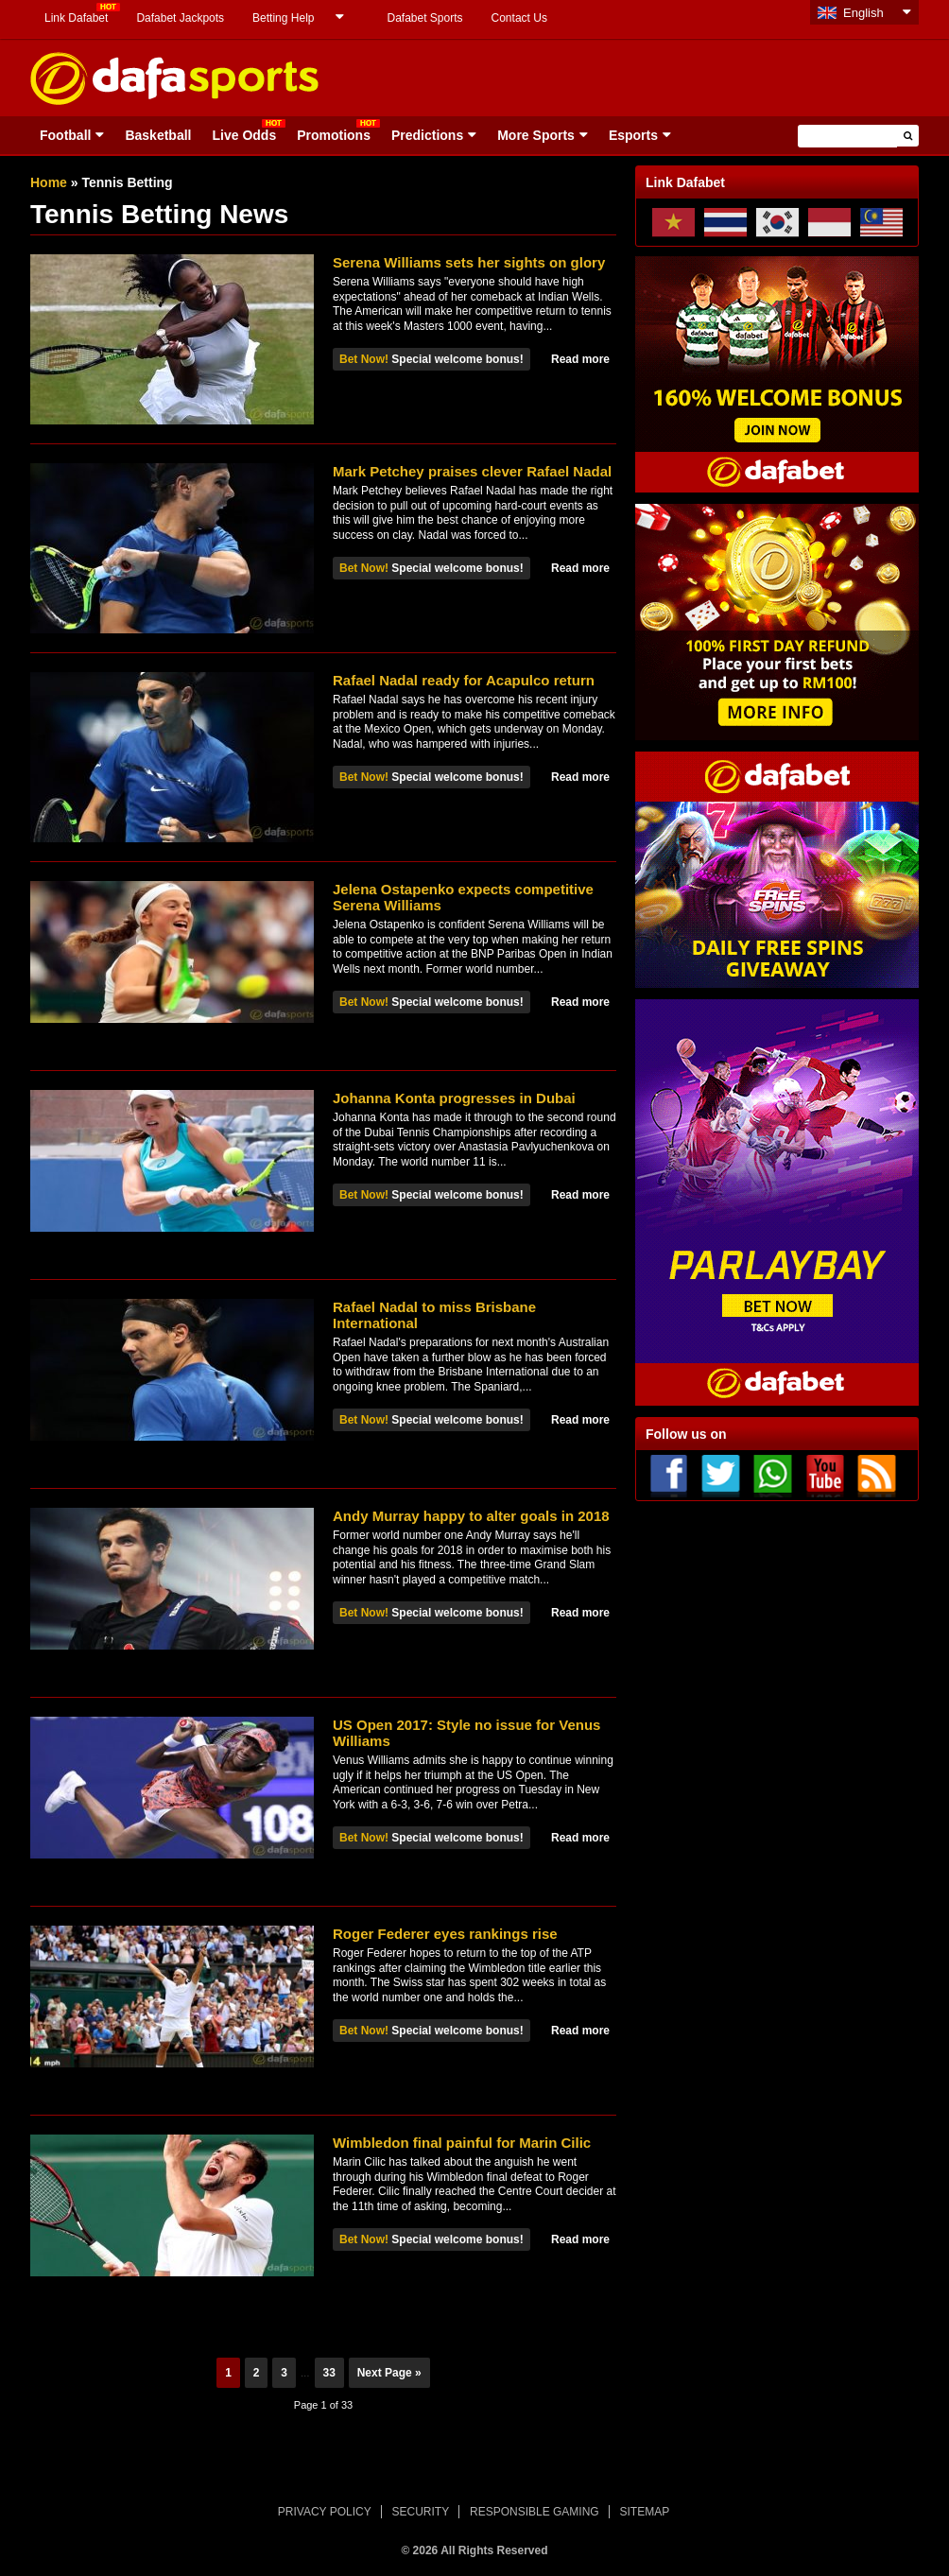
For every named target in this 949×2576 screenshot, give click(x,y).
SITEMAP (644, 2511)
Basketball (158, 135)
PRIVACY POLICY (324, 2511)
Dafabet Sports (424, 18)
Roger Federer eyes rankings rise (445, 1934)
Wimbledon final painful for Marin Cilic (462, 2143)
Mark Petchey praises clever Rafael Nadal (472, 471)
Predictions (427, 135)
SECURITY (421, 2511)
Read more (580, 359)
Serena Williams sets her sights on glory (469, 262)
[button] (908, 136)
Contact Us (519, 18)
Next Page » (389, 2372)
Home (48, 182)
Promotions (334, 135)
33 (329, 2372)
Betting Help (283, 18)
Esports (633, 135)
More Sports (536, 135)
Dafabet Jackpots (180, 18)
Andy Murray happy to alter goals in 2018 (471, 1516)
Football (65, 135)
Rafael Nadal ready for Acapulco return (464, 680)
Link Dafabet (76, 18)
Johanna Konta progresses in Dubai (454, 1098)
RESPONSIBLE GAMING (534, 2511)
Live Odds (244, 135)
